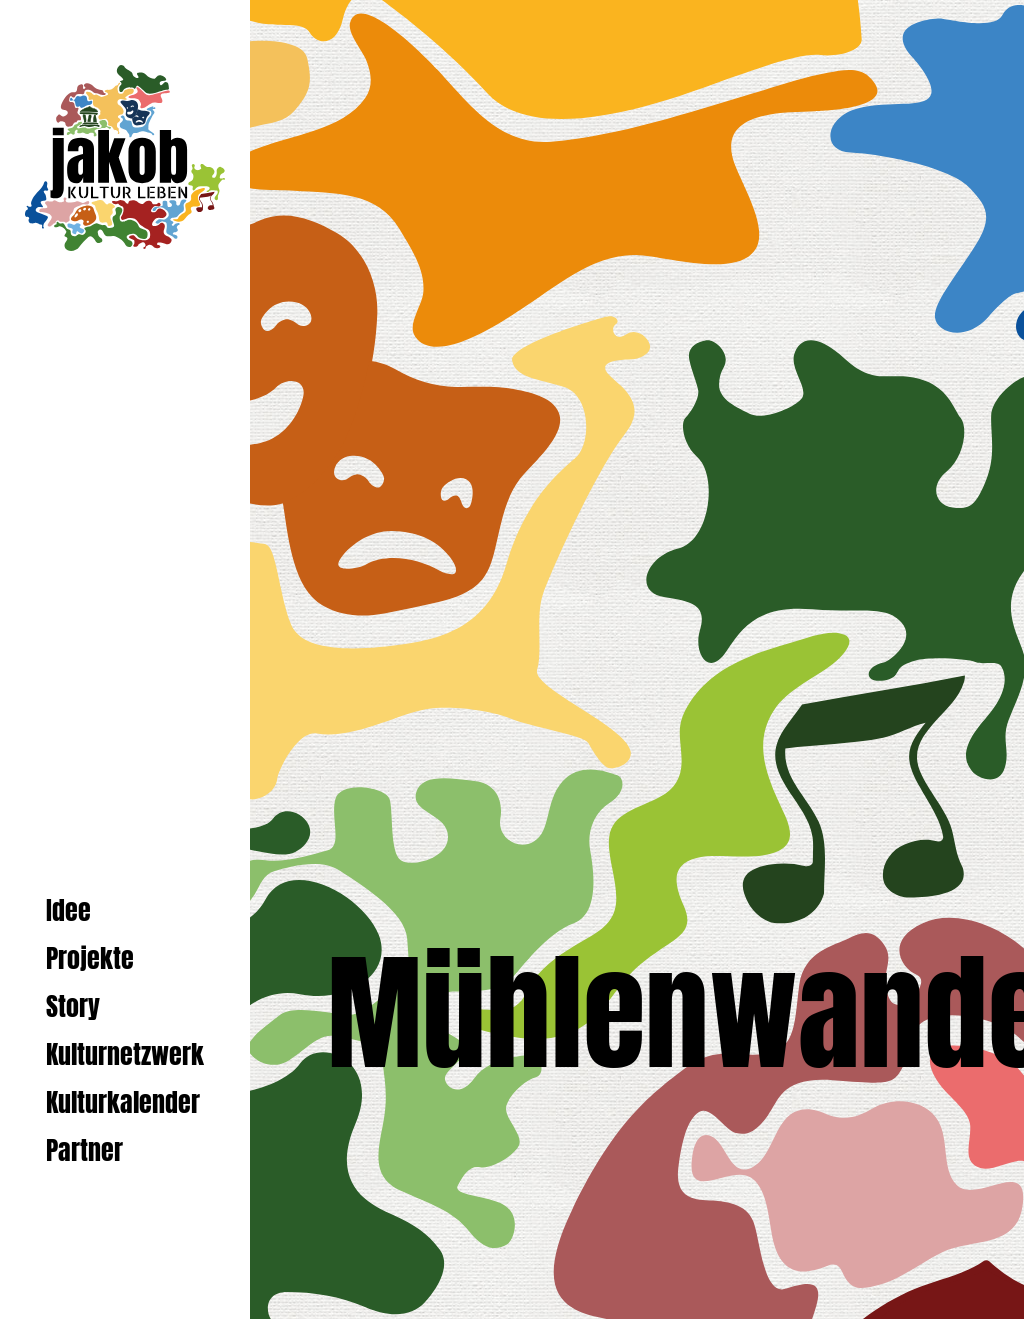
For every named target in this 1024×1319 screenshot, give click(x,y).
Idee (68, 910)
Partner (84, 1150)
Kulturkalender (123, 1102)
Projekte (90, 958)
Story (73, 1006)
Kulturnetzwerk (125, 1054)
